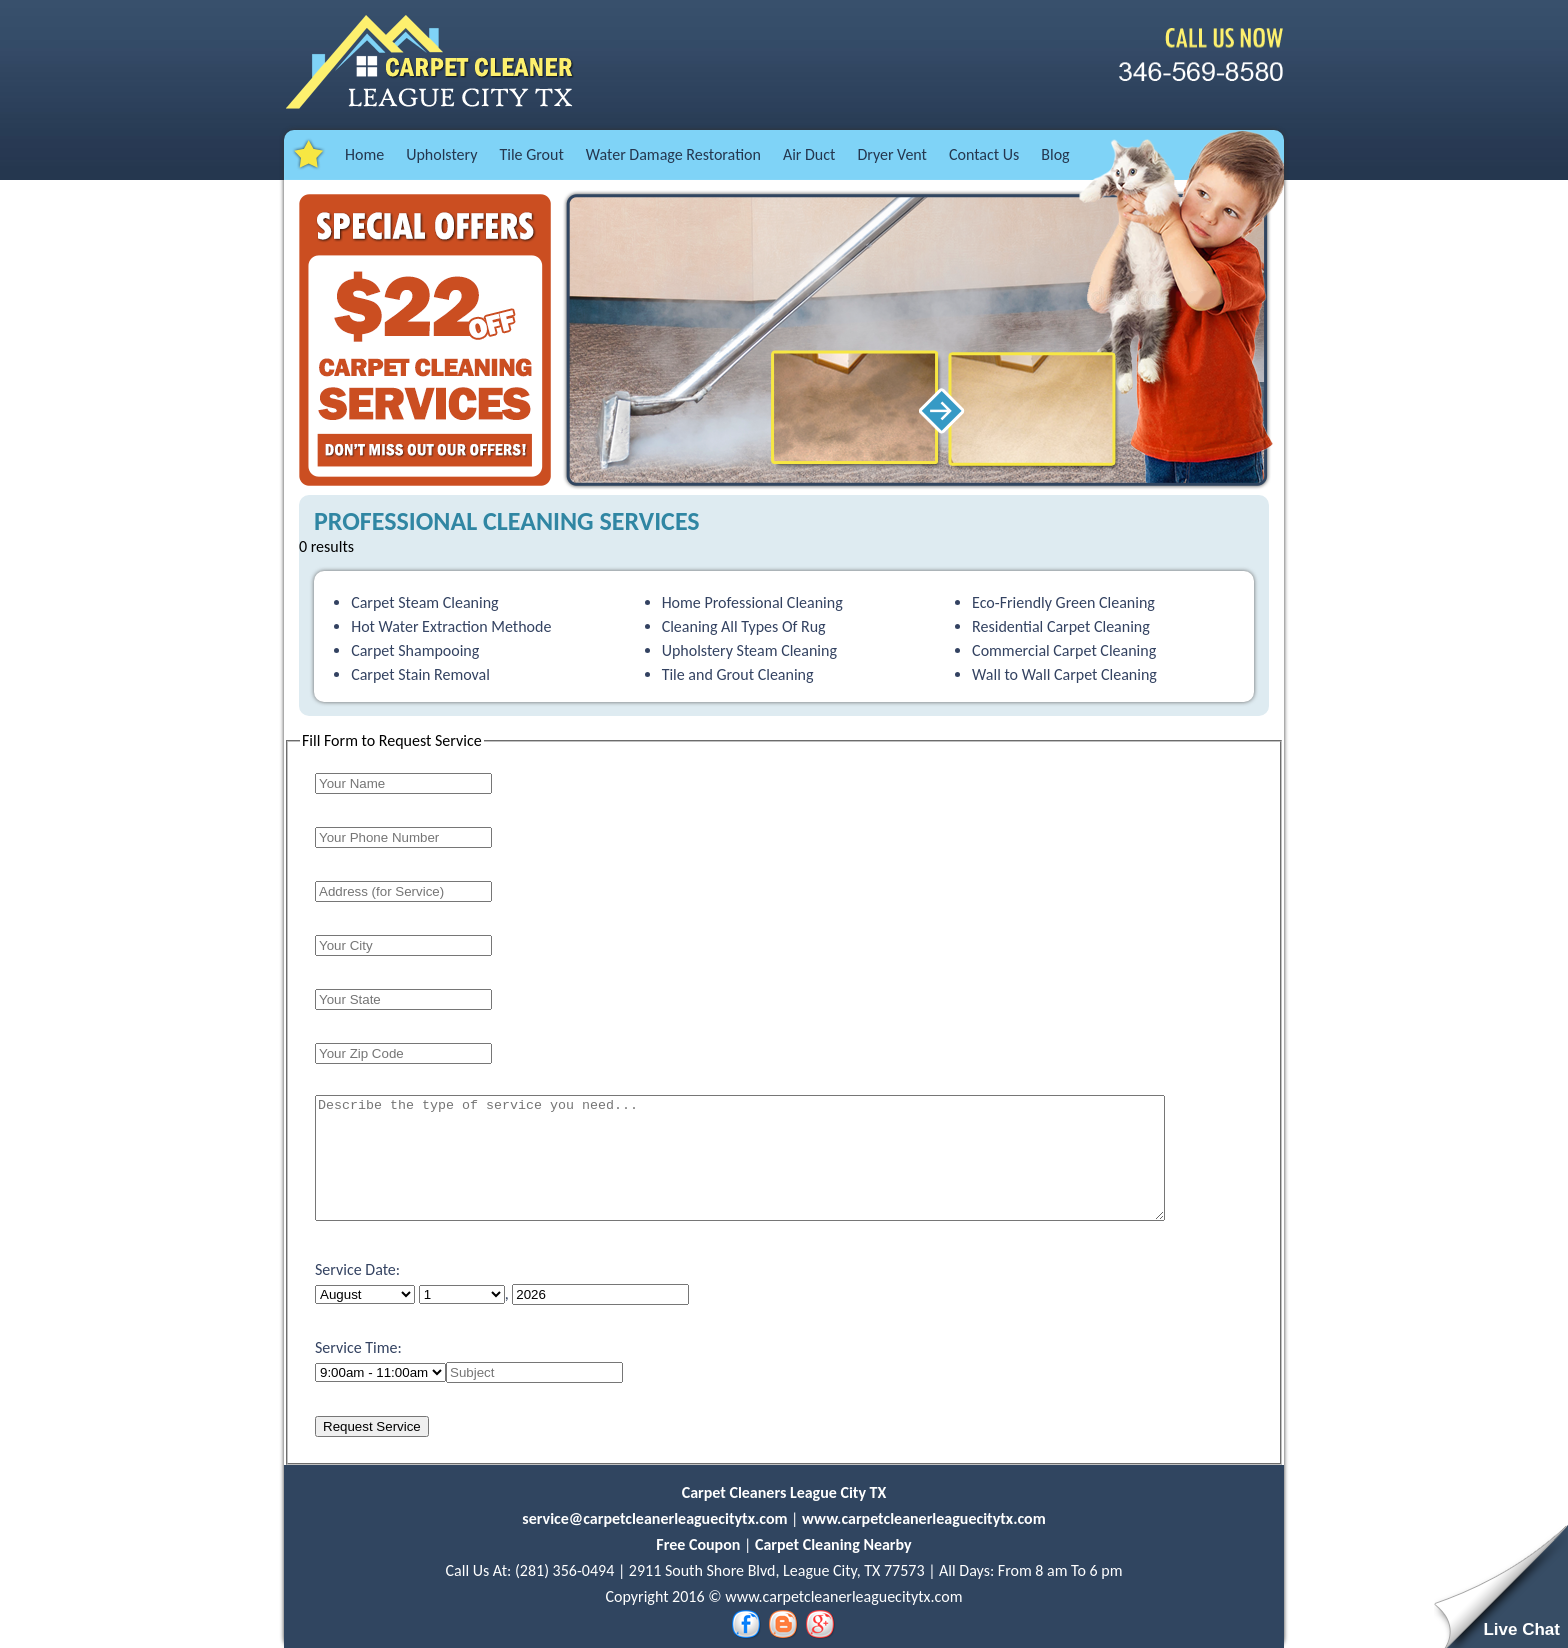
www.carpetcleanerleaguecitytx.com (924, 1518)
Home (364, 154)
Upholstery (441, 154)
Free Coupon (698, 1544)
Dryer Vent (892, 154)
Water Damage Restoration (673, 154)
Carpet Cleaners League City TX (784, 1492)
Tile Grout (531, 154)
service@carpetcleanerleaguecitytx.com (656, 1518)
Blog (1055, 154)
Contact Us (984, 154)
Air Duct (809, 154)
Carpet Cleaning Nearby (833, 1544)
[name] (534, 1372)
